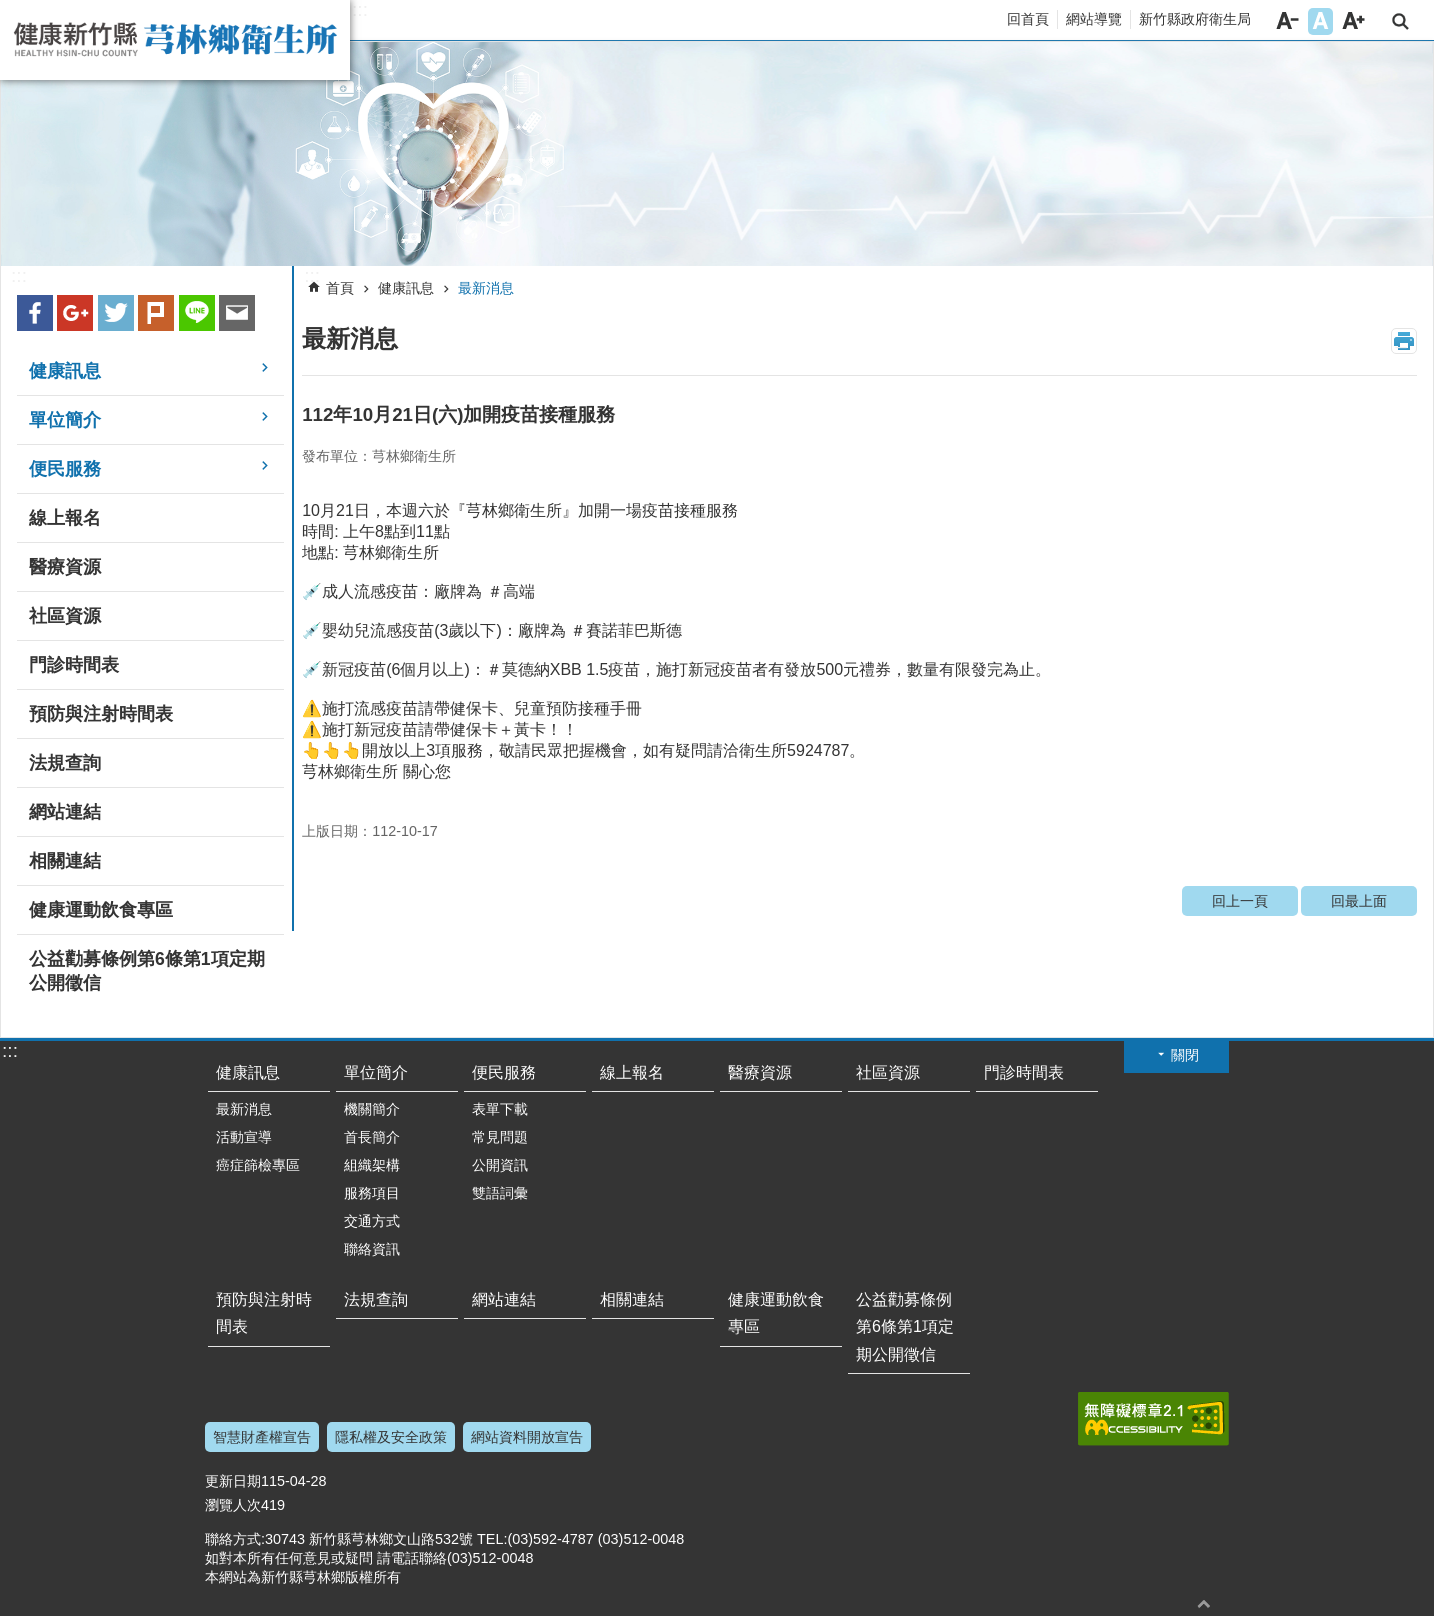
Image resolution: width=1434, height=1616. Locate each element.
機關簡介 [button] (372, 1109)
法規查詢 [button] (65, 763)
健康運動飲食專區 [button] (101, 910)
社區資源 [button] (65, 616)
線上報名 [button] (65, 518)
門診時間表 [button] (74, 665)
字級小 (1287, 21)
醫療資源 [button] (65, 567)
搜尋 (1400, 21)
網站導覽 (1094, 19)
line (197, 313)
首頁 (340, 288)
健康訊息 (406, 288)
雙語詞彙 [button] (500, 1193)
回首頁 (1028, 19)
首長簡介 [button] (372, 1137)
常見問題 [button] (500, 1137)
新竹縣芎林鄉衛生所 (175, 40)
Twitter (116, 313)
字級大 (1353, 21)
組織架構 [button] (372, 1165)
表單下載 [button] (500, 1109)
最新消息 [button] (244, 1109)
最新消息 (486, 288)
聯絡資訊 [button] (372, 1249)
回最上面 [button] (1204, 1603)
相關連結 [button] (65, 861)
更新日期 (233, 1481)
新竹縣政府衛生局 (1195, 19)
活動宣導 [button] (244, 1137)
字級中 (1320, 21)
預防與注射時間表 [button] (101, 714)
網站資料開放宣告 (527, 1437)
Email (237, 313)
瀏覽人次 (233, 1505)
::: (360, 10)
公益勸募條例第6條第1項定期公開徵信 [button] (147, 971)
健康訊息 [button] (65, 371)
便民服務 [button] (65, 469)
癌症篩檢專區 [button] (258, 1165)
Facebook (35, 313)
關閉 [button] (1185, 1055)
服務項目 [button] (372, 1193)
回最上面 (1359, 901)
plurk (156, 313)
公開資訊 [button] (500, 1165)
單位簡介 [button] (65, 420)
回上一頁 (1240, 901)
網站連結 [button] (65, 812)
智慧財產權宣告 (262, 1437)
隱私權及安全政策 (391, 1437)
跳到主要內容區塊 (10, 10)
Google (75, 313)
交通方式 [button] (372, 1221)
